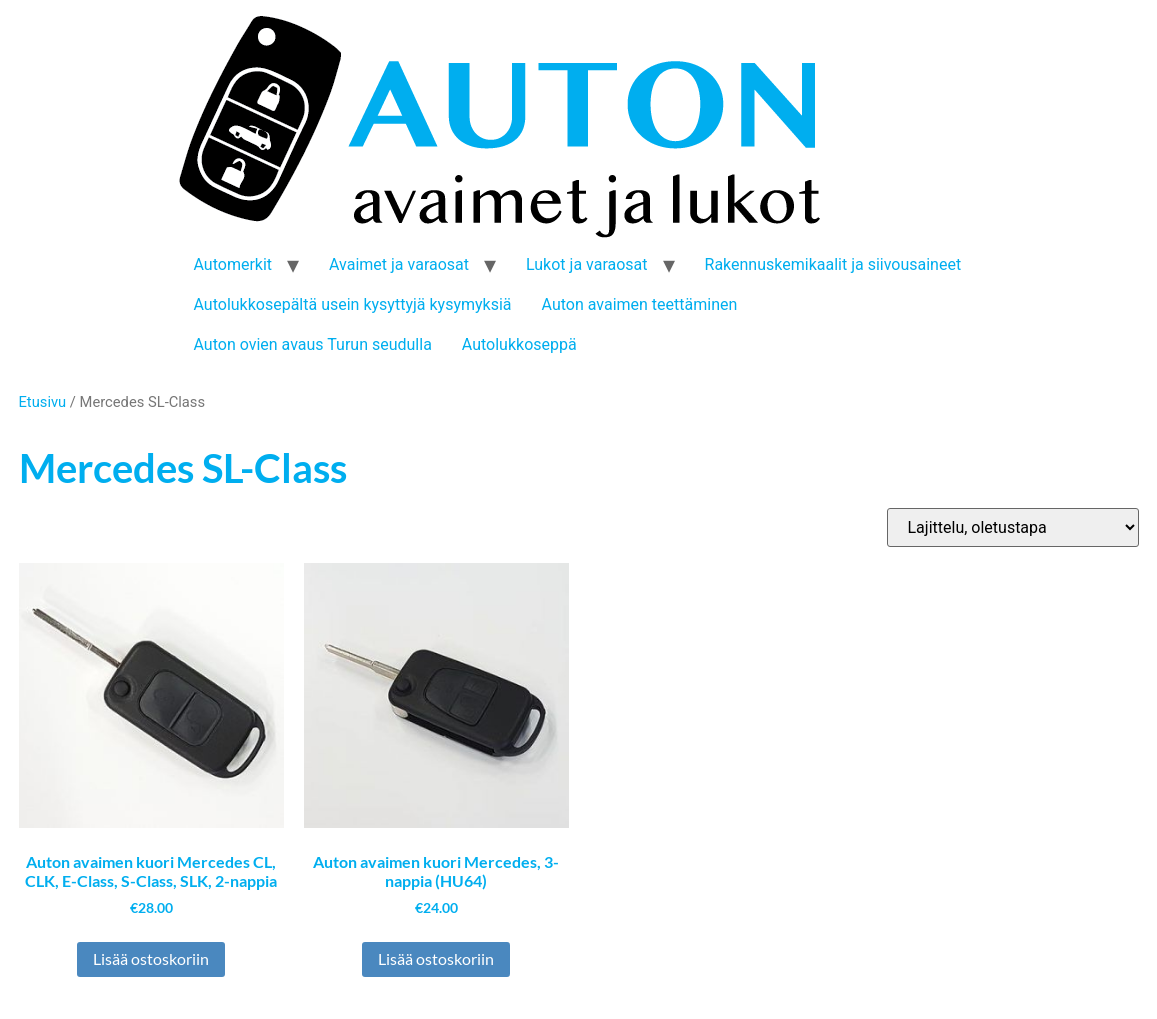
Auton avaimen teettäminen (640, 304)
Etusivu (43, 402)
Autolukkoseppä (519, 344)
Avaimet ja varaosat (399, 264)
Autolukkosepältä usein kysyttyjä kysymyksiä (353, 304)
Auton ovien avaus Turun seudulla (313, 344)
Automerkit (233, 264)
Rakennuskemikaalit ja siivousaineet (833, 264)
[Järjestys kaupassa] (1013, 527)
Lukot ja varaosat (587, 264)
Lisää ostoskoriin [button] (151, 958)
